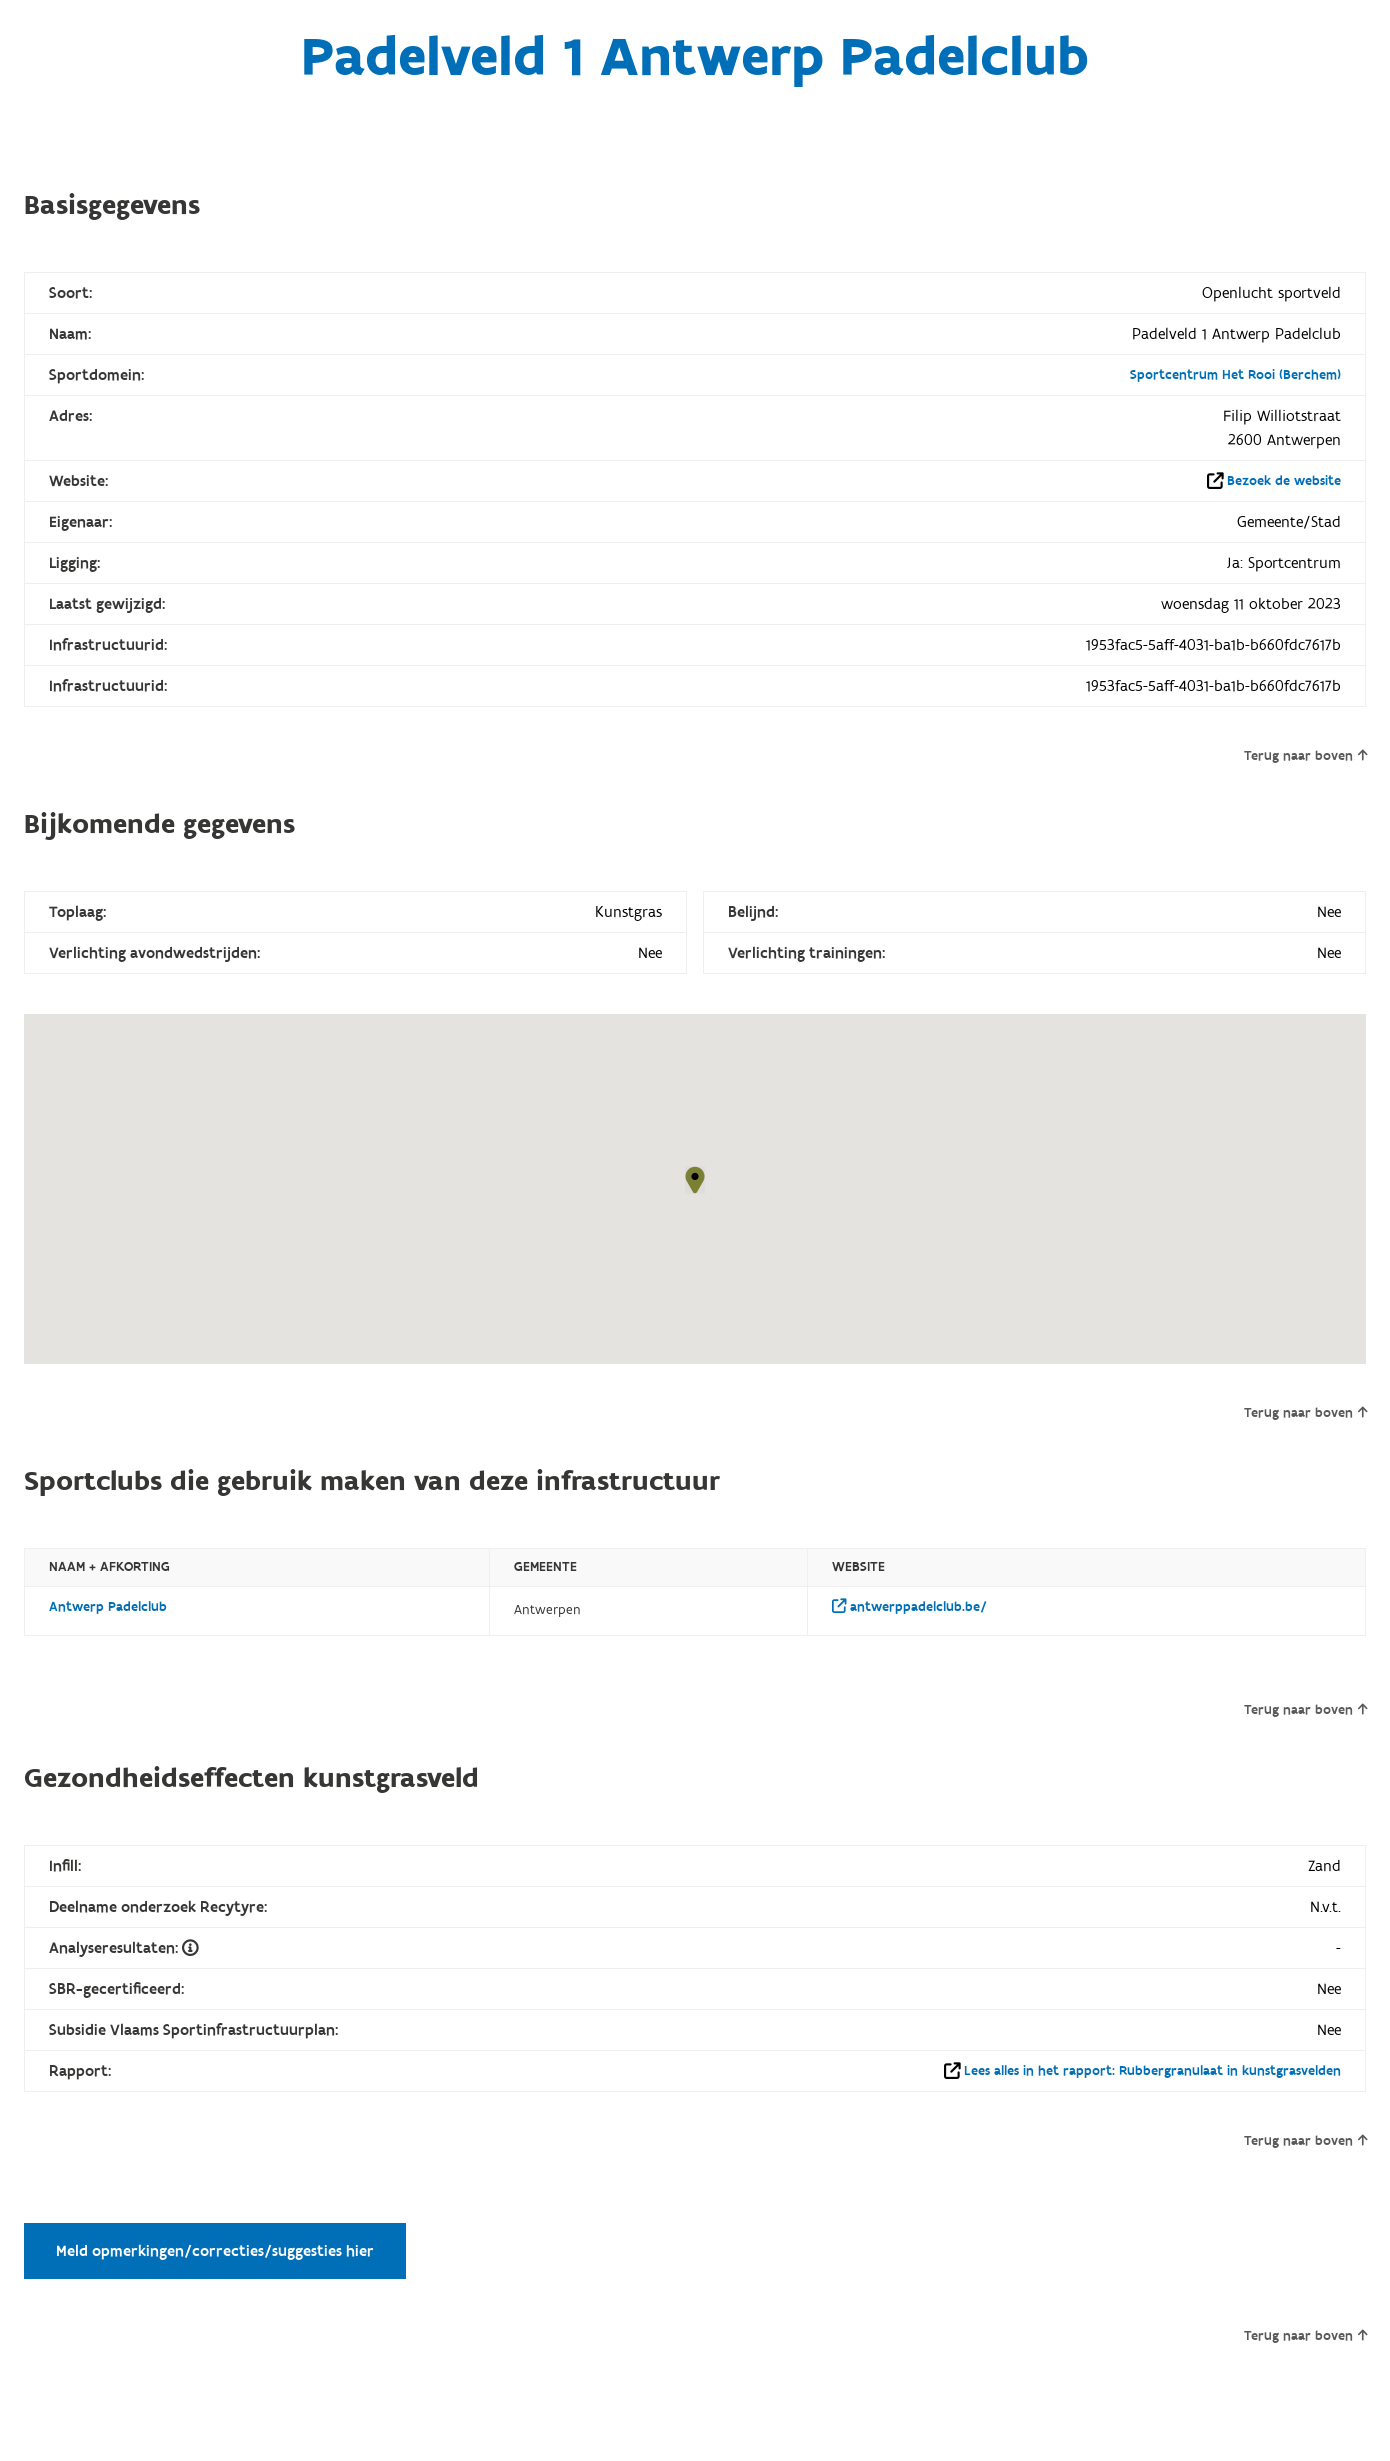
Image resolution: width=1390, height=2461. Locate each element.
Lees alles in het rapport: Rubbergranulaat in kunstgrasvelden (1152, 2071)
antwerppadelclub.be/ (909, 1607)
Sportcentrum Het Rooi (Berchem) (1235, 375)
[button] (695, 1180)
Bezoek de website (1284, 481)
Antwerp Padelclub (108, 1607)
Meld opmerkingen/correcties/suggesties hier (215, 2251)
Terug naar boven (1305, 756)
